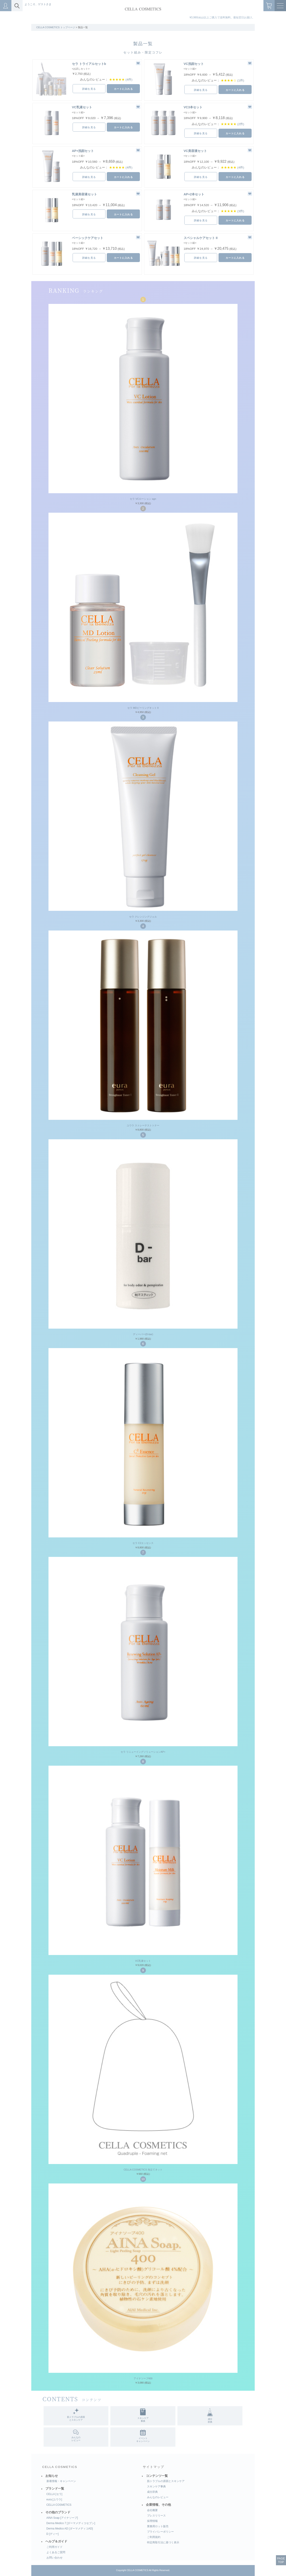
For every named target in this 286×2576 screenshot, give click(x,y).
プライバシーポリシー (160, 2531)
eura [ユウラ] (54, 2499)
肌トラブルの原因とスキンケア (166, 2481)
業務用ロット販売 (157, 2526)
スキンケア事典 (156, 2486)
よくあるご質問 (55, 2552)
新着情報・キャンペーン (61, 2481)
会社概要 (152, 2510)
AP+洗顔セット (83, 151)
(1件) (240, 80)
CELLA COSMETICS (59, 2467)
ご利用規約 (153, 2537)
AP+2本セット (194, 194)
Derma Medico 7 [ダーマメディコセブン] (70, 2523)
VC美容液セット (195, 151)
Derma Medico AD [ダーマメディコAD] (69, 2528)
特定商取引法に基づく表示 (163, 2542)
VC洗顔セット (194, 64)
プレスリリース (156, 2515)
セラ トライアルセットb (89, 64)
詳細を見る (89, 89)
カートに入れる (123, 89)
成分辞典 (152, 2491)
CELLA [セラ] (54, 2494)
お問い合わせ (54, 2557)
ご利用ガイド (54, 2546)
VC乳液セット (82, 107)
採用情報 (152, 2521)
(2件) (240, 124)
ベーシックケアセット (87, 238)
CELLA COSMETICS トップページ (55, 27)
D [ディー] (52, 2533)
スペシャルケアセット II (201, 238)
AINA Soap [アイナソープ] (62, 2517)
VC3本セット (193, 107)
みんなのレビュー (157, 2497)
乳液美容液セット (84, 194)
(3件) (240, 211)
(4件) (129, 79)
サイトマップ (153, 2467)
